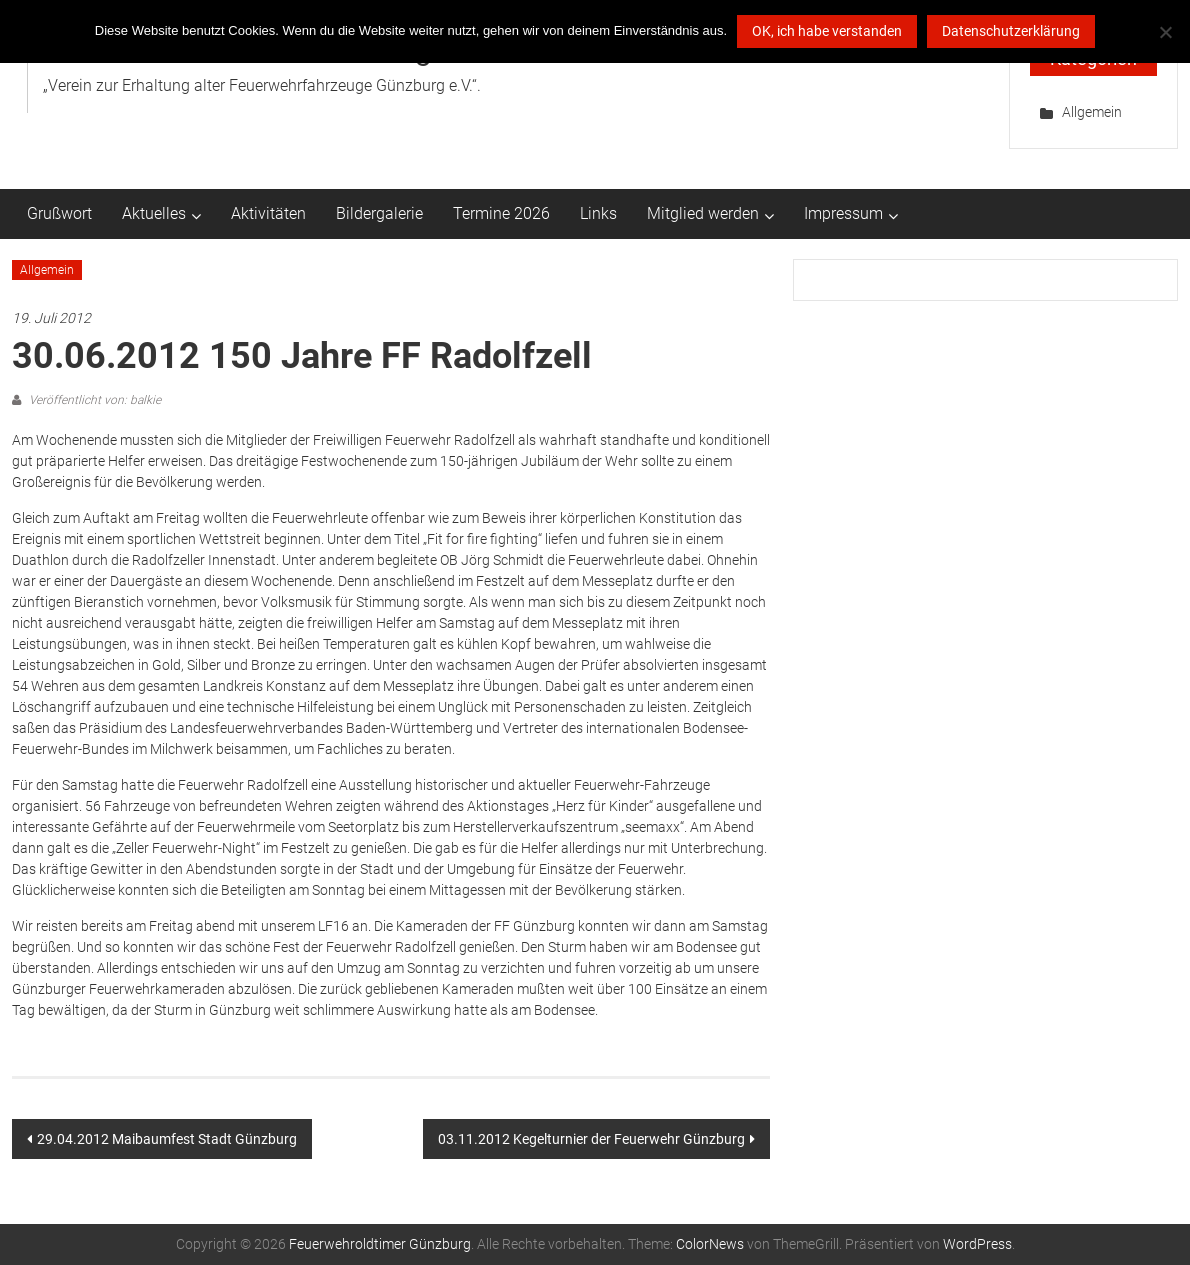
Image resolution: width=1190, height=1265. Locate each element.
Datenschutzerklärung (1011, 31)
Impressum (843, 213)
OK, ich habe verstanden (827, 31)
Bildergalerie (379, 213)
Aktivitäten (268, 213)
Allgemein (1092, 112)
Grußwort (59, 213)
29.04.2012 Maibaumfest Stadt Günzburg (167, 1139)
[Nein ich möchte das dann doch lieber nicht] (1165, 32)
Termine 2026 (501, 213)
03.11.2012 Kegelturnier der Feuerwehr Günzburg (591, 1139)
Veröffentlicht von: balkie (93, 400)
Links (598, 213)
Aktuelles (154, 213)
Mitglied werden (703, 213)
